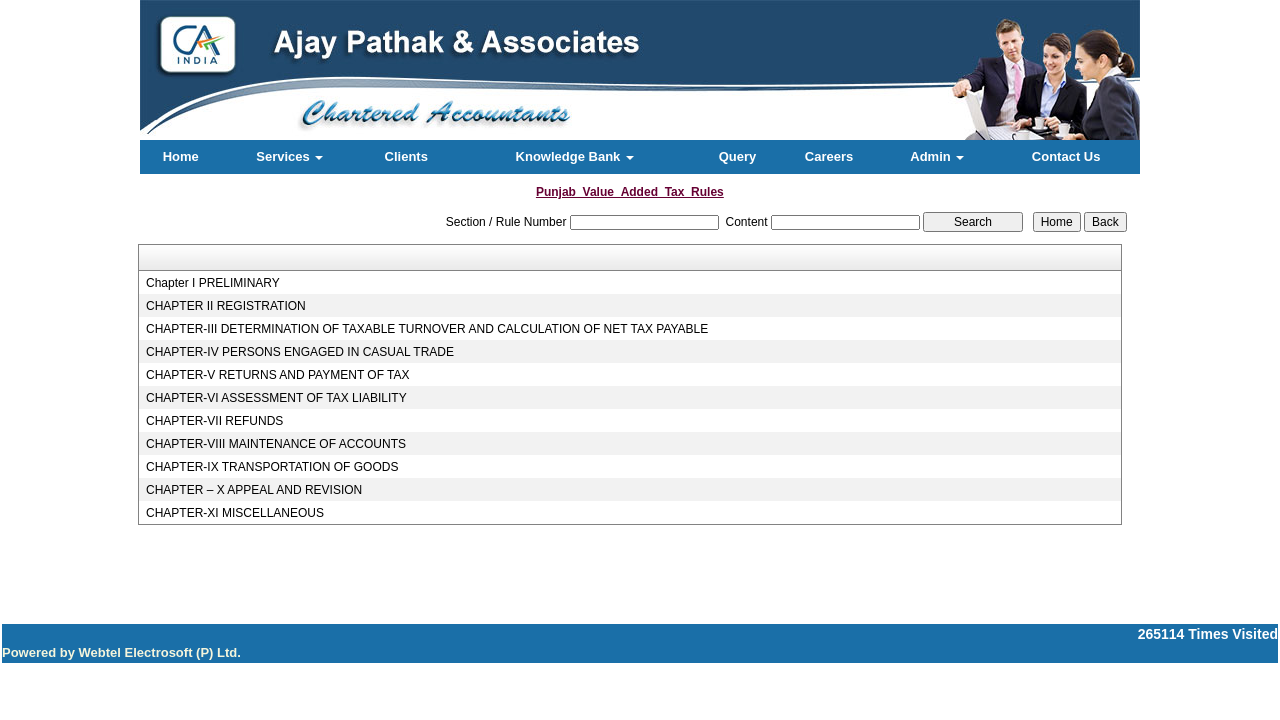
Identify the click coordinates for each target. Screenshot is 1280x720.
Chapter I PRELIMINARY (213, 283)
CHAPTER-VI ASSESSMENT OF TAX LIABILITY (276, 398)
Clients (406, 156)
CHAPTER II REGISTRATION (226, 306)
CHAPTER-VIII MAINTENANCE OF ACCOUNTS (276, 444)
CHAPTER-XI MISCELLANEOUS (235, 513)
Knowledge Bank (575, 156)
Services (289, 156)
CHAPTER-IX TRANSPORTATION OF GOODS (272, 467)
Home (181, 156)
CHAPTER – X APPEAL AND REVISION (254, 490)
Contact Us (1066, 156)
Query (738, 156)
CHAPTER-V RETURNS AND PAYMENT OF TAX (278, 375)
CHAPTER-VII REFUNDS (214, 421)
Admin (937, 156)
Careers (829, 156)
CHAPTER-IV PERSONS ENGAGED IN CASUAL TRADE (300, 352)
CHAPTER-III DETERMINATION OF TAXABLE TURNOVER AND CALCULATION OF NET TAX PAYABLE (427, 329)
